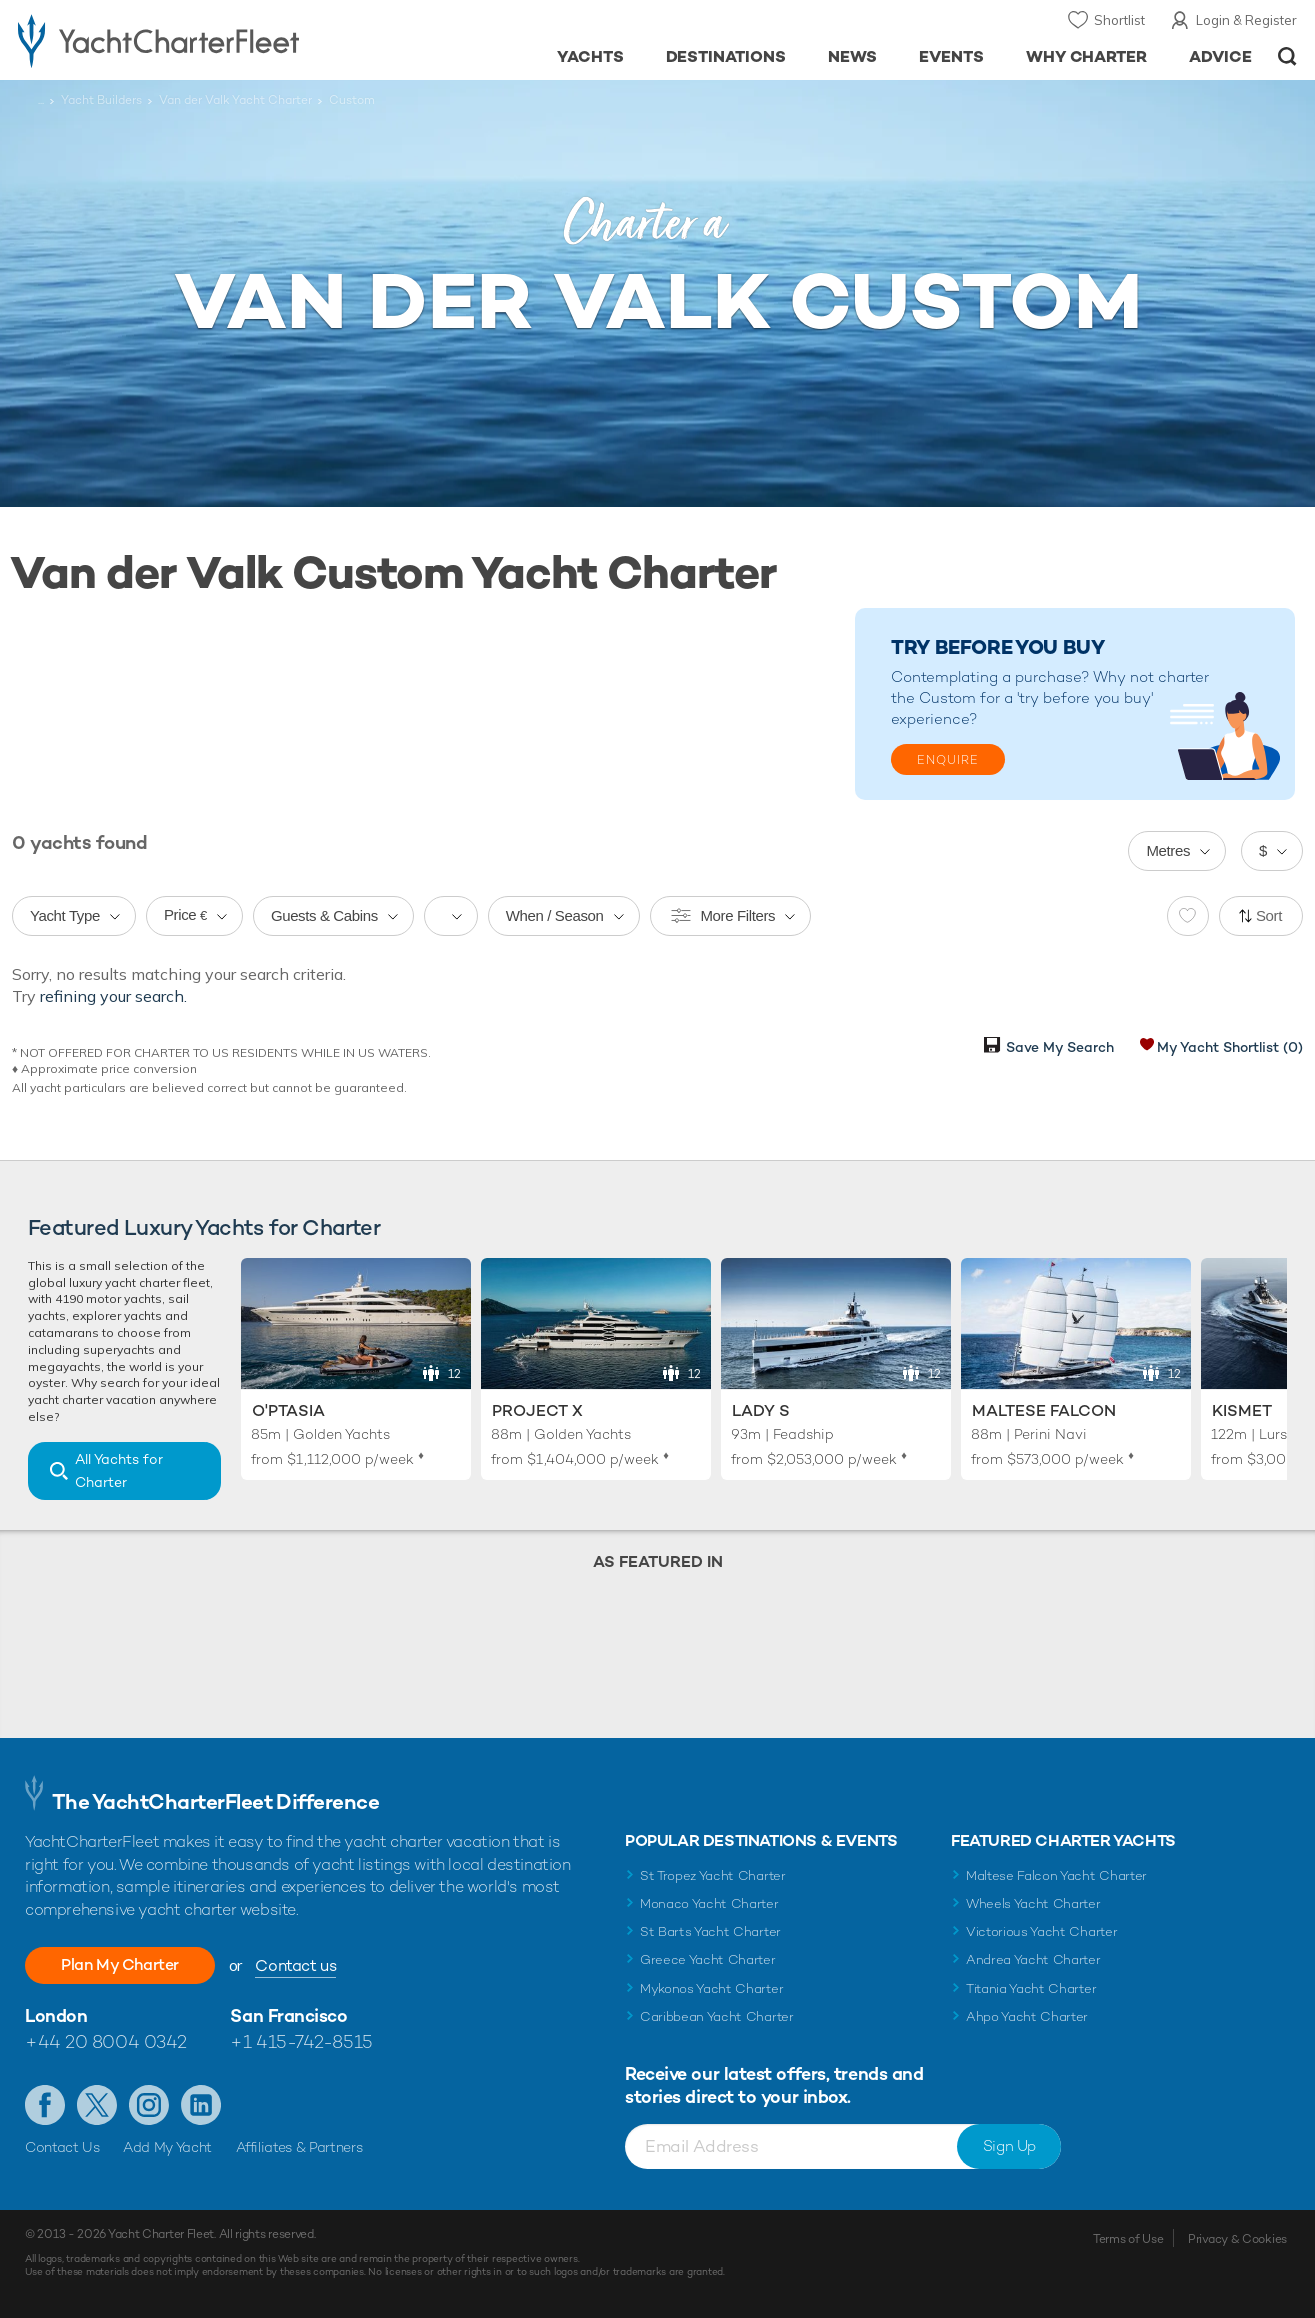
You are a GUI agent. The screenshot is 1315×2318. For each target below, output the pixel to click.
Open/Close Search (1287, 56)
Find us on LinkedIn (201, 2105)
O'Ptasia (288, 1410)
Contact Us (62, 2147)
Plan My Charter (120, 1964)
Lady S (761, 1410)
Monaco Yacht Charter (709, 1903)
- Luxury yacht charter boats (203, 40)
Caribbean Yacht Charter (717, 2016)
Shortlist (1119, 20)
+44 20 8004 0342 (106, 2041)
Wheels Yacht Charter (1033, 1903)
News (852, 56)
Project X (537, 1410)
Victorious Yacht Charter (1041, 1931)
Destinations (726, 56)
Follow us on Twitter (97, 2105)
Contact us (295, 1965)
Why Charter (1087, 56)
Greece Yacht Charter (708, 1959)
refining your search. (113, 996)
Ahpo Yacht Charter (1027, 2016)
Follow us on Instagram (149, 2105)
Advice (1220, 56)
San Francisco (288, 2015)
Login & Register (1246, 20)
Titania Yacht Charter (1031, 1988)
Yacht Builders (101, 100)
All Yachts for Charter (119, 1470)
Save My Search (1060, 1047)
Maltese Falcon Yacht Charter (1056, 1875)
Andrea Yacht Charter (1033, 1959)
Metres (1168, 850)
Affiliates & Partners (299, 2147)
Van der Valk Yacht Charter (235, 100)
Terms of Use (1128, 2239)
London (56, 2015)
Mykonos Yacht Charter (711, 1988)
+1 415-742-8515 (301, 2041)
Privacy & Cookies (1237, 2239)
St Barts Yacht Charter (710, 1931)
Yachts (590, 56)
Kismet (1242, 1410)
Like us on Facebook (45, 2105)
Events (951, 56)
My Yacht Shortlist (1230, 1047)
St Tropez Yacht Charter (713, 1875)
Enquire (948, 760)
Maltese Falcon (1044, 1410)
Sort (1269, 915)
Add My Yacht (167, 2147)
